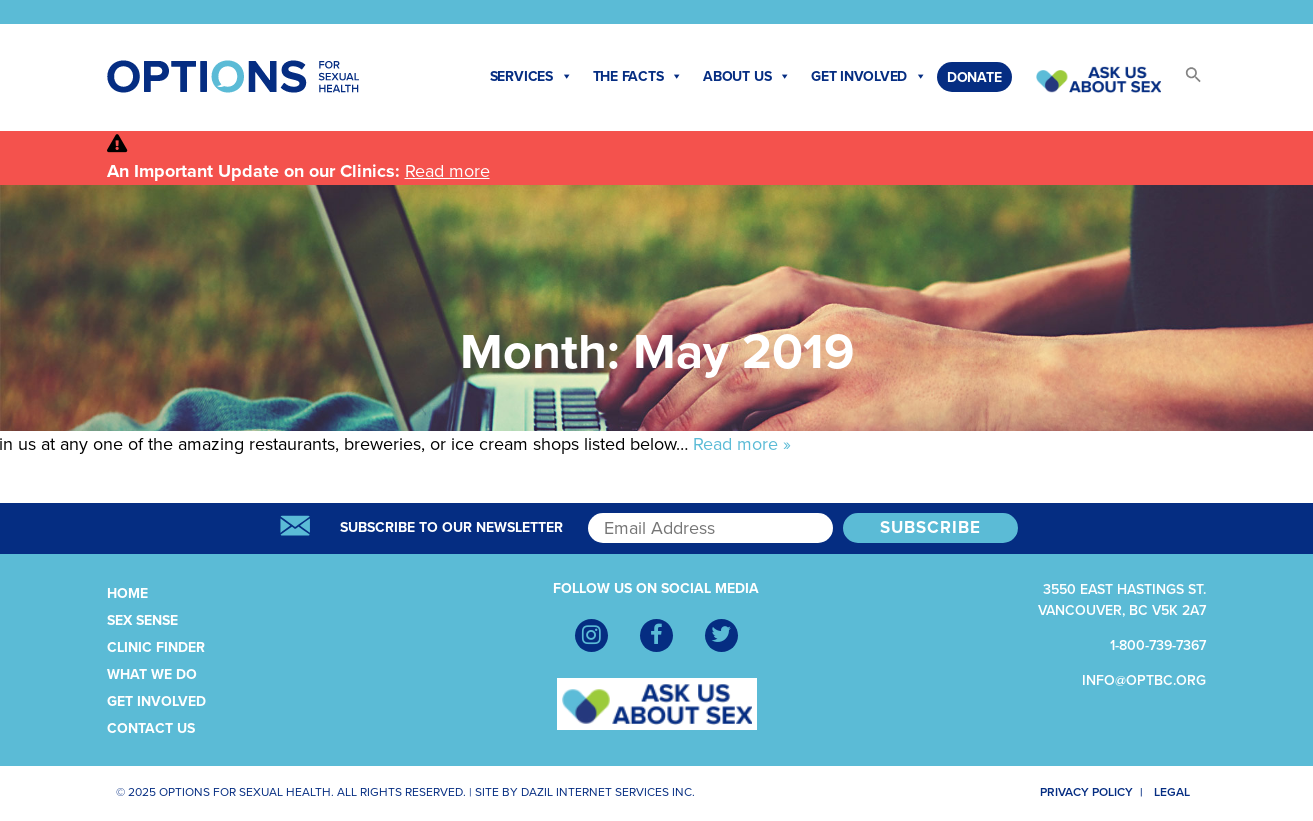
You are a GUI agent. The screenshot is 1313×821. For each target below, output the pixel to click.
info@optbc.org (1144, 680)
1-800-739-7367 (1158, 645)
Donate (974, 77)
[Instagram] (591, 635)
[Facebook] (656, 635)
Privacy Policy (1075, 792)
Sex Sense (142, 620)
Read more (447, 171)
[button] (1184, 80)
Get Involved (869, 77)
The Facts (638, 77)
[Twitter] (721, 635)
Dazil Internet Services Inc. (608, 792)
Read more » (742, 444)
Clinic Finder (156, 647)
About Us (747, 77)
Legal (1180, 792)
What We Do (152, 674)
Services (531, 77)
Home (127, 593)
